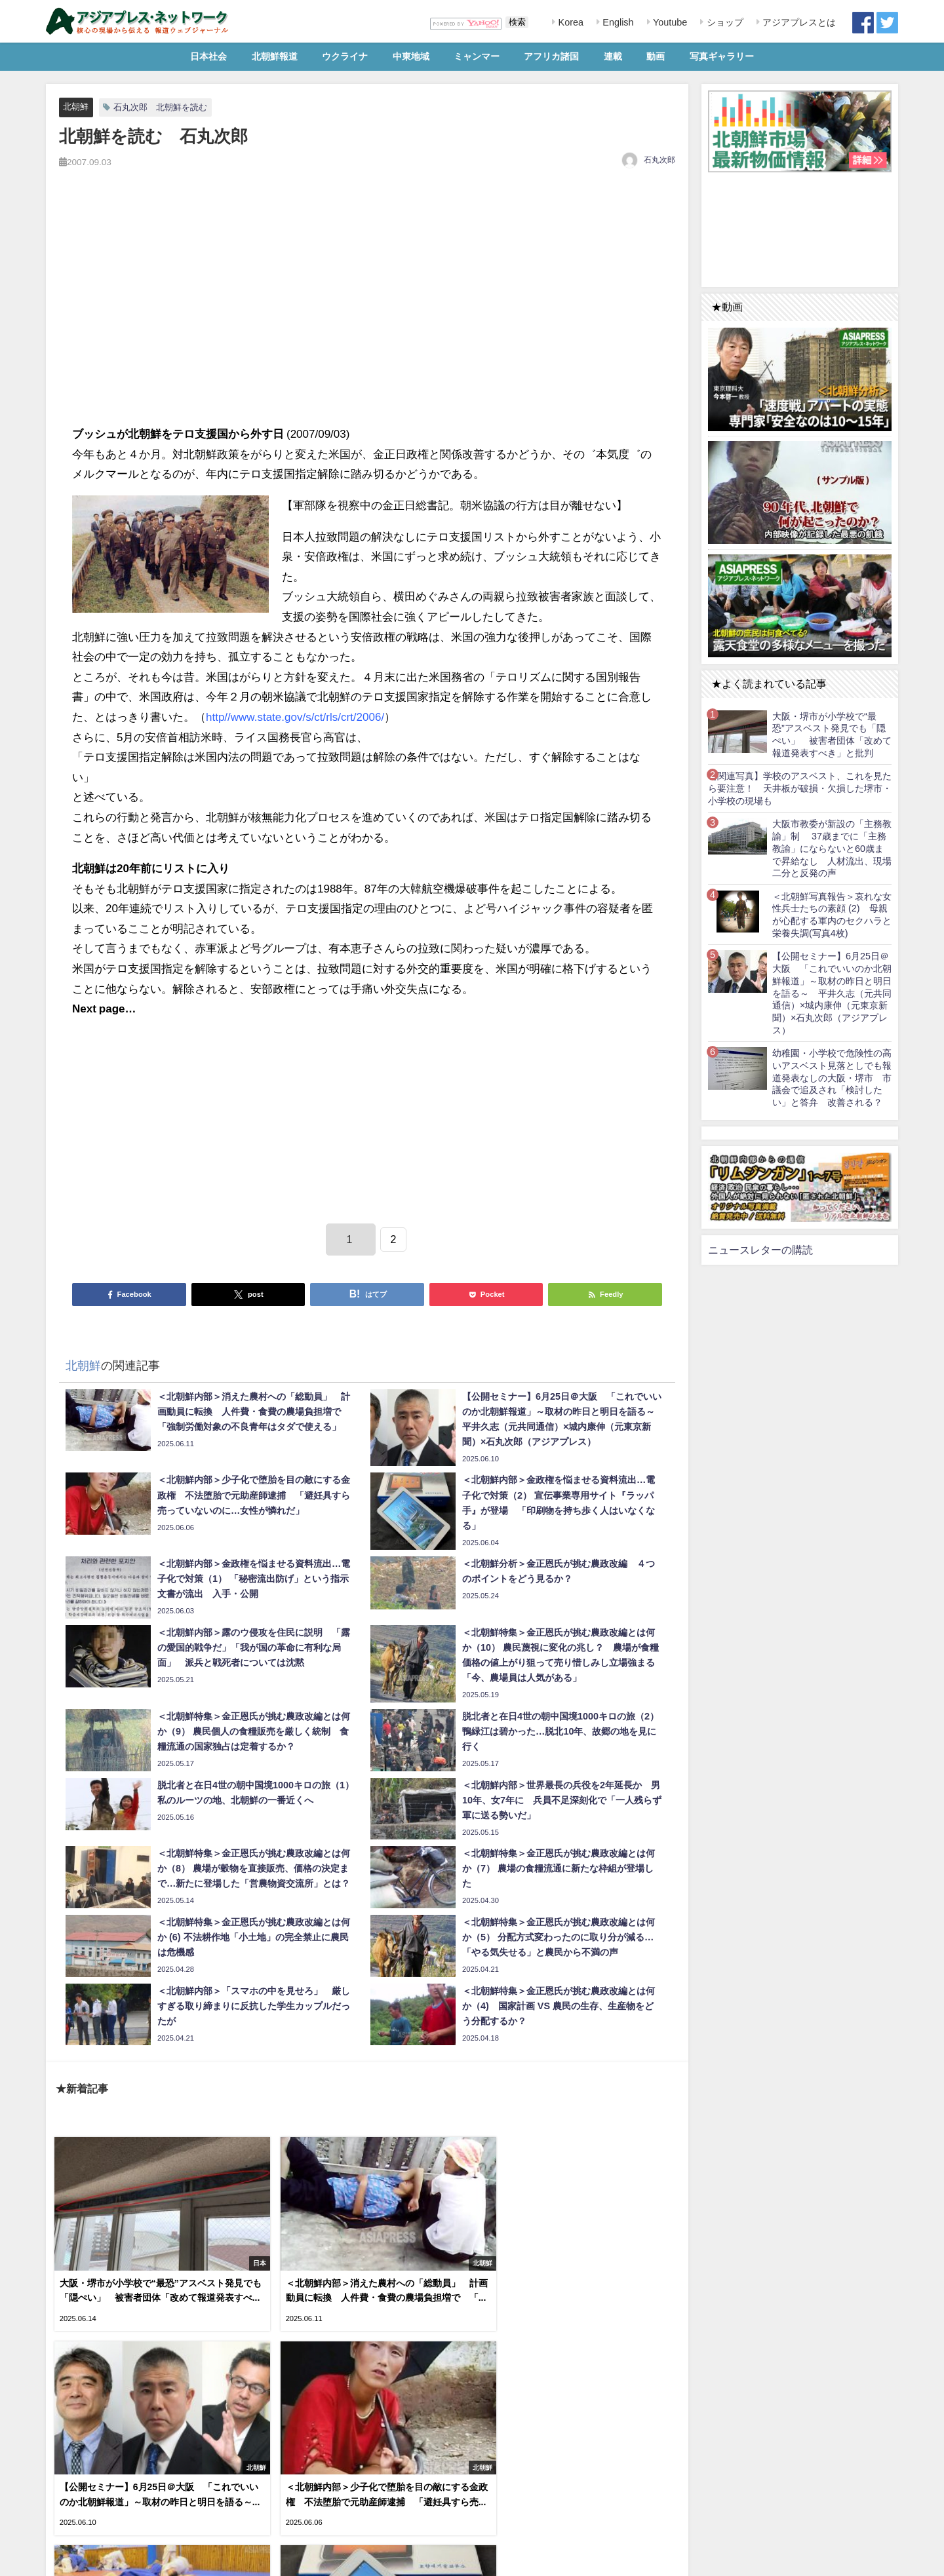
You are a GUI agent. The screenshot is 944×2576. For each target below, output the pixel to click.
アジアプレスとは (798, 22)
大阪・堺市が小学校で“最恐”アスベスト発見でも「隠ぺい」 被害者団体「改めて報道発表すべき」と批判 (832, 735)
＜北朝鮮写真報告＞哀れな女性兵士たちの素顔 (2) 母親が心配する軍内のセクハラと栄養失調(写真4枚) (832, 915)
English (616, 22)
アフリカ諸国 (551, 56)
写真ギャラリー (722, 56)
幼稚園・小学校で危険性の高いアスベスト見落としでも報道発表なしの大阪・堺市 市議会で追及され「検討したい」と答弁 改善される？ (832, 1077)
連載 (613, 56)
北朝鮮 (75, 106)
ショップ (723, 22)
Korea (569, 22)
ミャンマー (477, 56)
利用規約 (66, 2558)
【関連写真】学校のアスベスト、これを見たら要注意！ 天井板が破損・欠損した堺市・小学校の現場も (800, 788)
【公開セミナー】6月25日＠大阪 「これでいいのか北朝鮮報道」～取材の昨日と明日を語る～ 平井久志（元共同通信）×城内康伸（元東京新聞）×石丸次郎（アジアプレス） (832, 993)
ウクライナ (345, 56)
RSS (100, 2558)
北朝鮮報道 (275, 56)
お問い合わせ (143, 2558)
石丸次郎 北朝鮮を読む (160, 107)
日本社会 (208, 56)
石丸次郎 (659, 160)
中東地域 (411, 56)
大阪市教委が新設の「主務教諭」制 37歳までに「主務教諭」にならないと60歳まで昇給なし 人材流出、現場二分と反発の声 (832, 848)
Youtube (668, 22)
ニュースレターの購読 (760, 1249)
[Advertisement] (367, 311)
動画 (655, 56)
